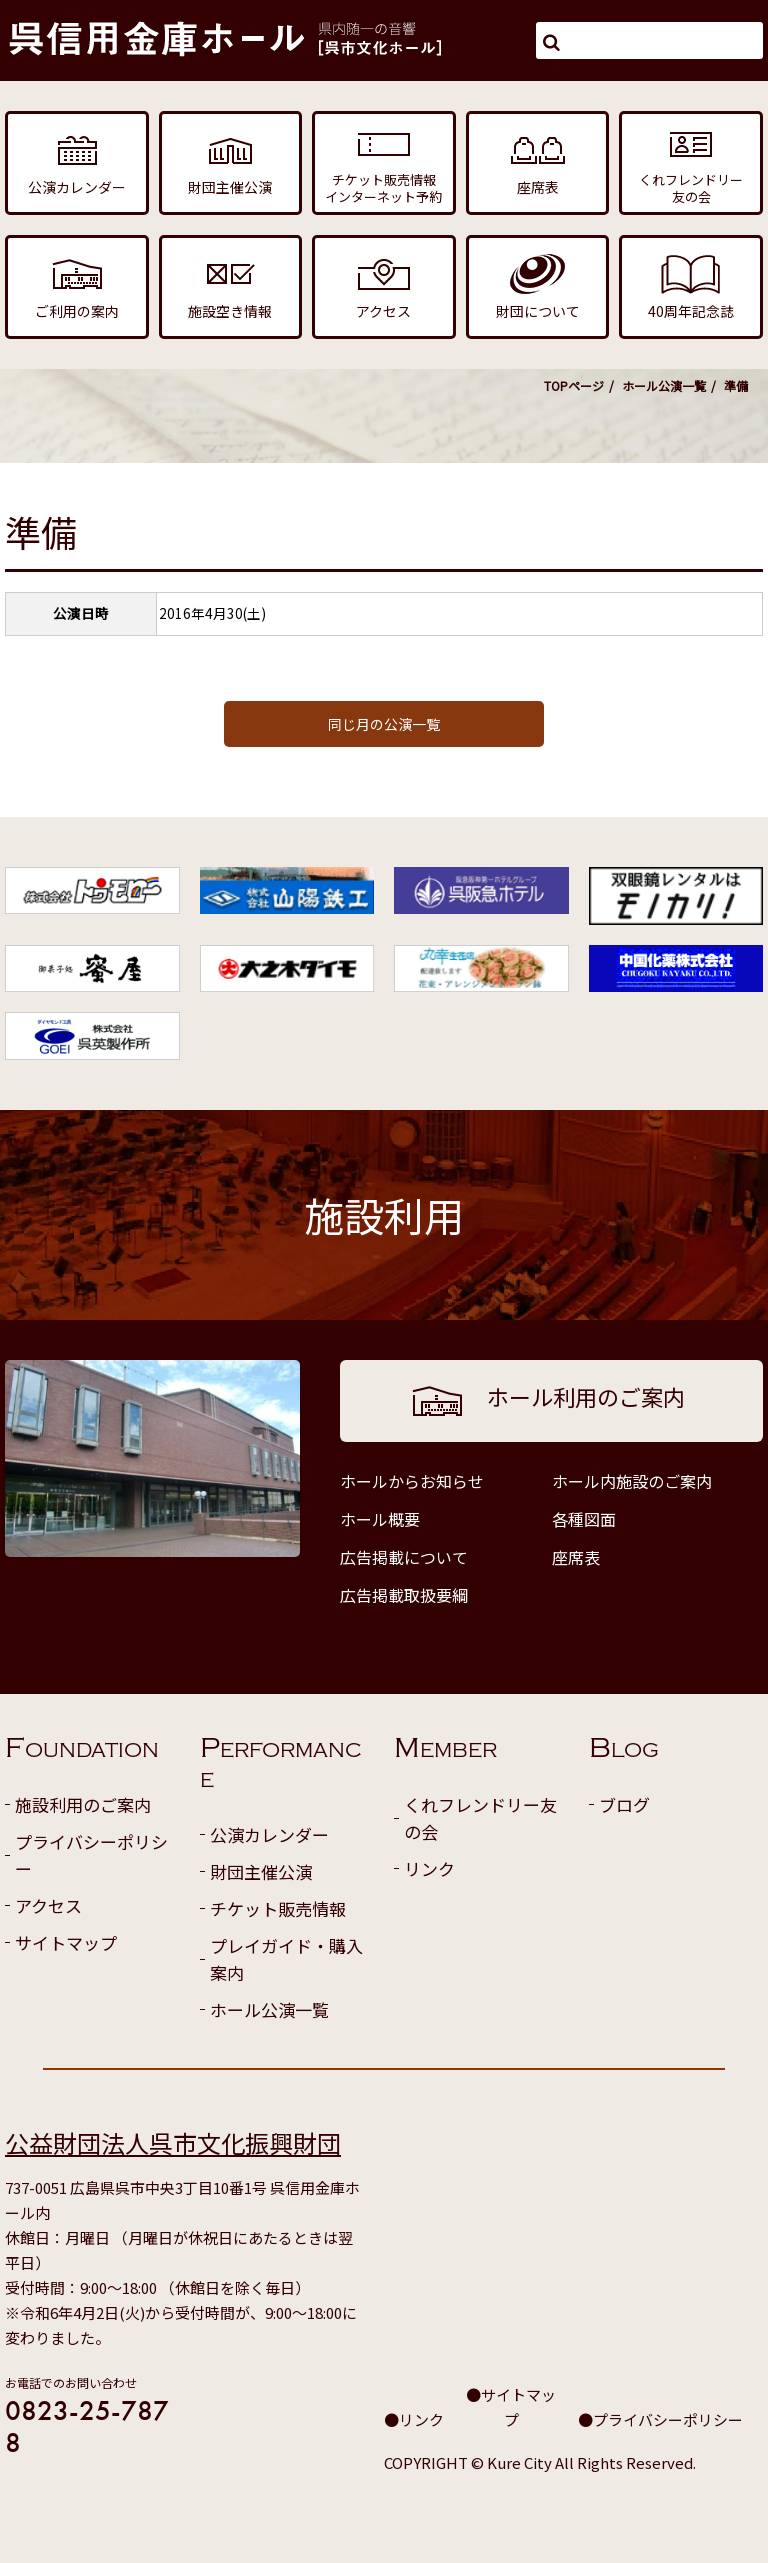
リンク (429, 1868)
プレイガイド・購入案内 (286, 1959)
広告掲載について (404, 1557)
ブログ (624, 1804)
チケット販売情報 (278, 1908)
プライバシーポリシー (91, 1855)
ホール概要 (380, 1519)
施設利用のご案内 (83, 1804)
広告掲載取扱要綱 (404, 1595)
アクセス (48, 1905)
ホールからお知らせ (412, 1481)
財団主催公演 (261, 1871)
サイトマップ (66, 1942)
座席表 (576, 1557)
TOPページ (574, 385)
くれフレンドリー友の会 (480, 1818)
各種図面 (584, 1519)
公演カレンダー (269, 1834)
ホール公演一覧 (664, 385)
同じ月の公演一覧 (384, 724)
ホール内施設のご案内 (632, 1481)
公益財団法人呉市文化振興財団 (173, 2142)
